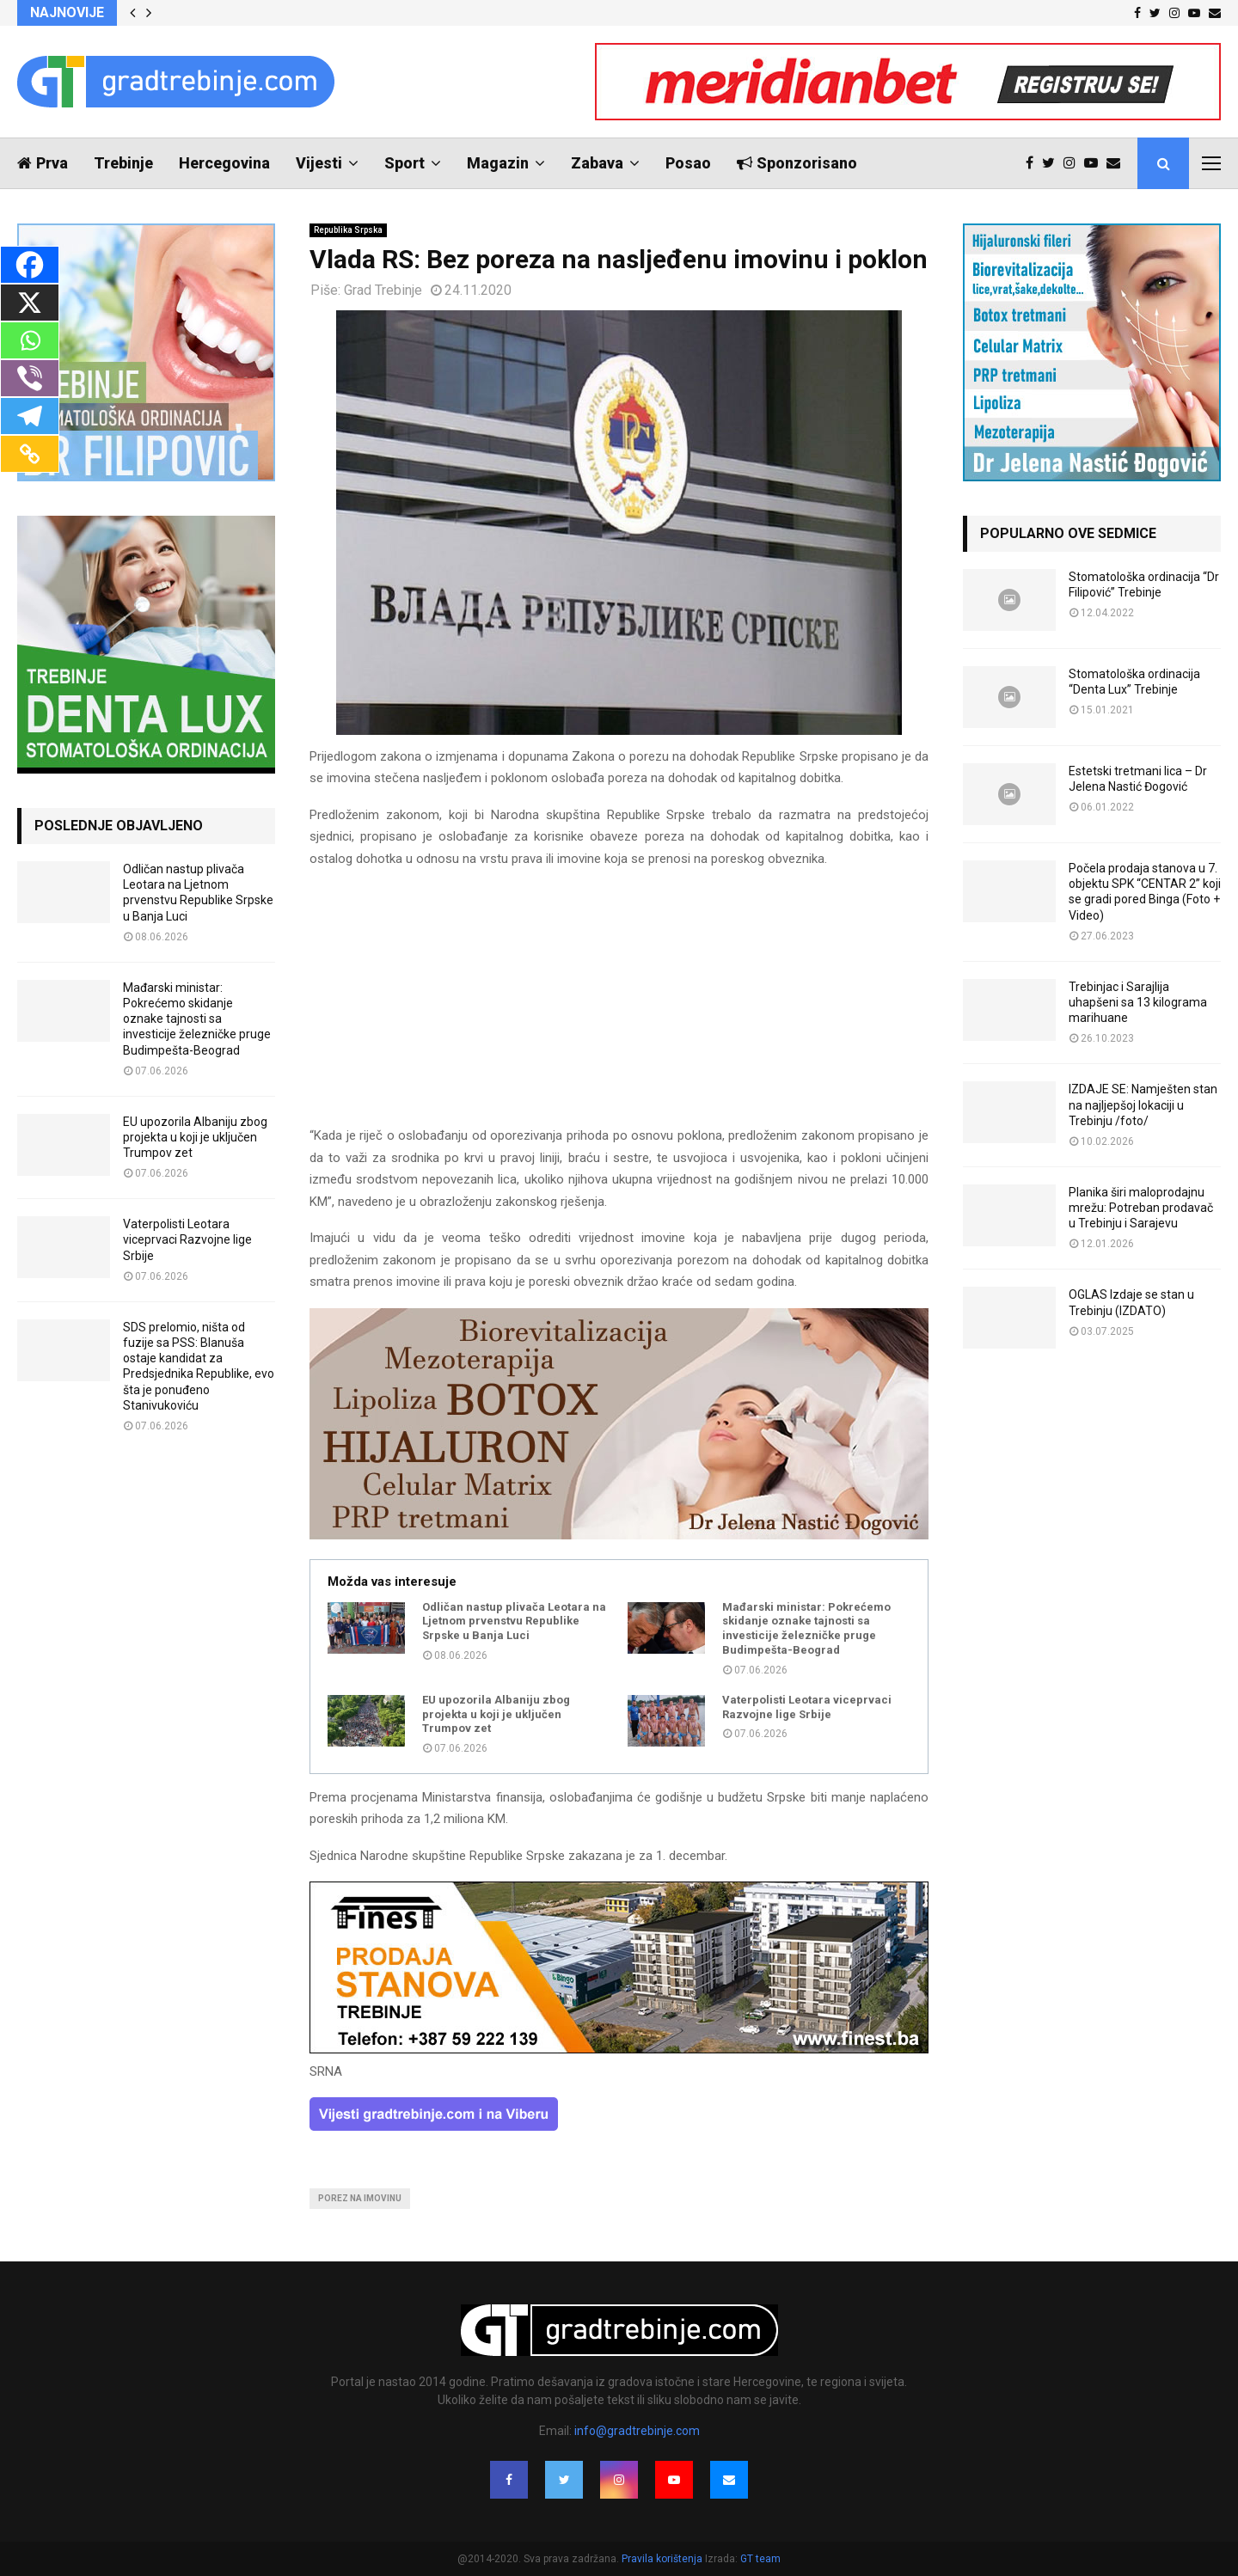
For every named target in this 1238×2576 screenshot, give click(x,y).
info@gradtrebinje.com (637, 2431)
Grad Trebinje (383, 290)
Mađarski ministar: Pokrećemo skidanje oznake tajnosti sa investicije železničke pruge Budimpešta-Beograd (806, 1628)
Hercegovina (224, 163)
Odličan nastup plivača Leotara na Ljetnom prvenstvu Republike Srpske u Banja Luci (514, 1621)
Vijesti (319, 163)
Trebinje (123, 163)
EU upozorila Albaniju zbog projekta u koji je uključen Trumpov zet (496, 1714)
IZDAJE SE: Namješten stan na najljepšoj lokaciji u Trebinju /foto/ (1143, 1104)
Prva (42, 163)
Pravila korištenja (663, 2559)
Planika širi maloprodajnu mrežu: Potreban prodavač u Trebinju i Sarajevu (1141, 1207)
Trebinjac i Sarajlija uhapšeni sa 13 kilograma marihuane (1138, 1002)
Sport (404, 163)
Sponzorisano (797, 163)
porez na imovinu (359, 2198)
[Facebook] (29, 265)
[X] (29, 302)
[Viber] (29, 378)
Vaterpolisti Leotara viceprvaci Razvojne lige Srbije (807, 1707)
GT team (760, 2559)
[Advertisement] (619, 1004)
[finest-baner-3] (619, 2049)
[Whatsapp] (29, 340)
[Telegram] (29, 416)
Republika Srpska (348, 230)
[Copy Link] (29, 454)
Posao (688, 163)
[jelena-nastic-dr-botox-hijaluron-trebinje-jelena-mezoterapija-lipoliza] (619, 1535)
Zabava (597, 163)
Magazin (498, 163)
